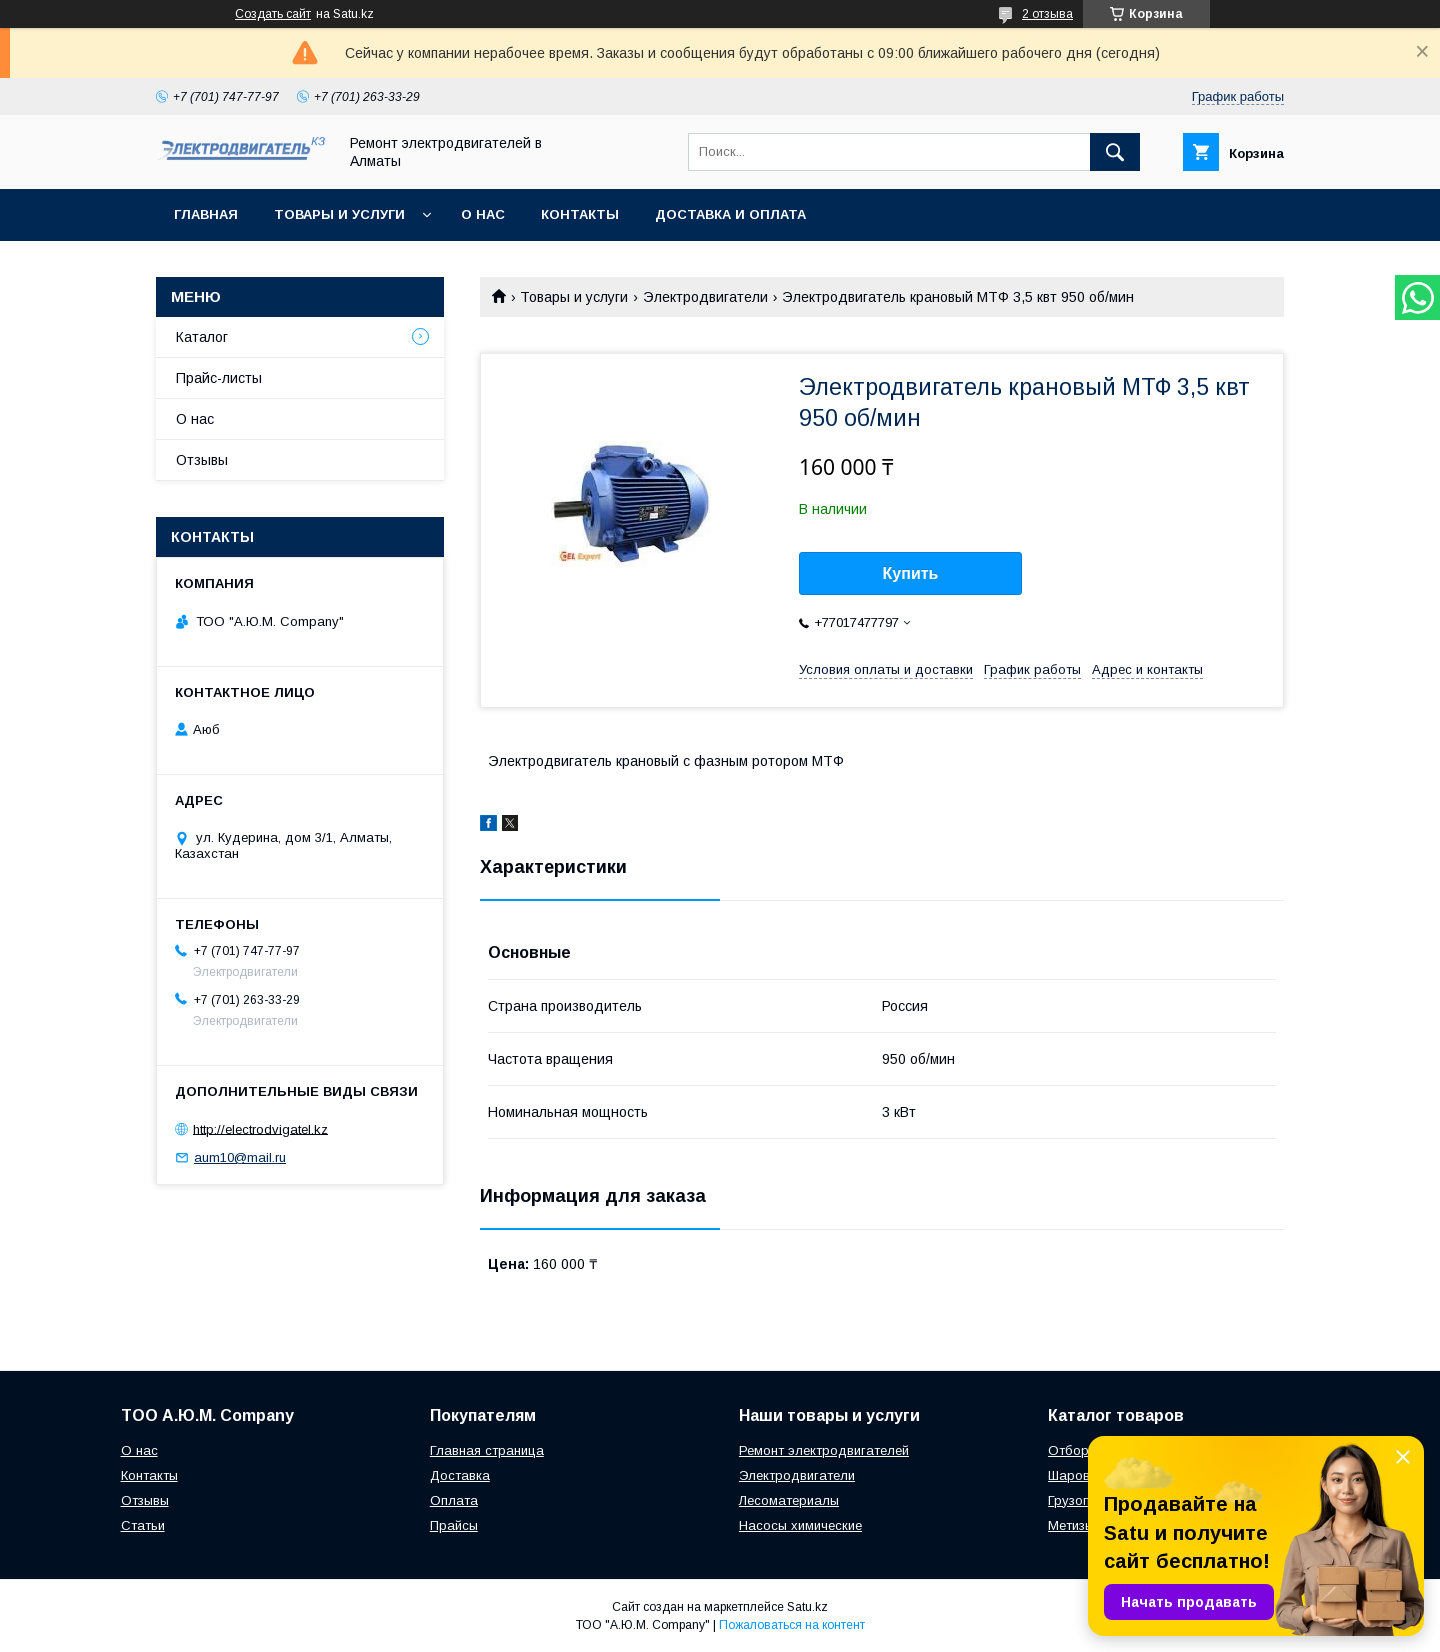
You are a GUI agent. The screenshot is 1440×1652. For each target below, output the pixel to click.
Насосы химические (800, 1525)
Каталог (202, 337)
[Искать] (1115, 152)
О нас (483, 214)
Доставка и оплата (730, 214)
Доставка (460, 1475)
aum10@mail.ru (240, 1157)
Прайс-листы (219, 378)
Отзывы (202, 460)
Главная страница (487, 1450)
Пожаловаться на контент (792, 1625)
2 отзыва (1047, 14)
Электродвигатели (705, 297)
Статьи (143, 1525)
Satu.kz (807, 1607)
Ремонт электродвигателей (824, 1450)
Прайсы (454, 1525)
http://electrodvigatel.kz (260, 1128)
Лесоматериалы (789, 1500)
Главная (206, 214)
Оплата (454, 1500)
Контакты (580, 214)
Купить (911, 573)
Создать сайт (273, 14)
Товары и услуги (339, 214)
